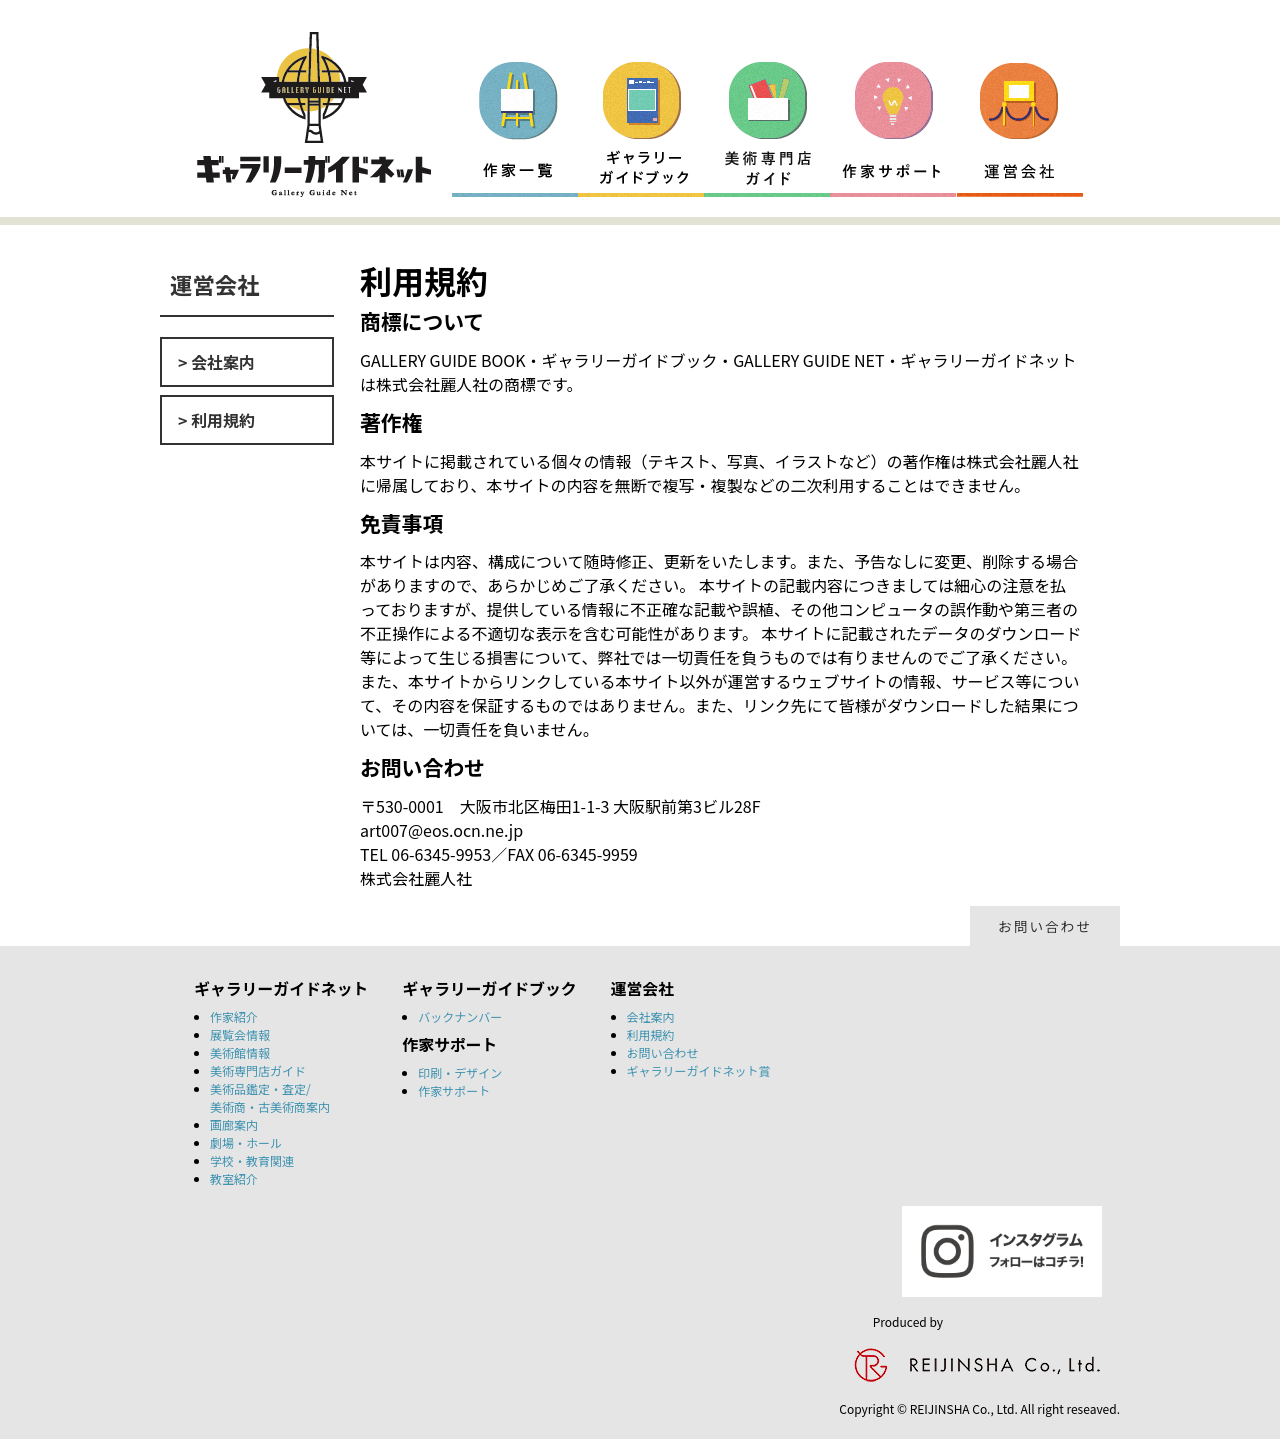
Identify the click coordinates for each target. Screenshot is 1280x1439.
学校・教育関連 (252, 1160)
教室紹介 (234, 1178)
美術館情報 (240, 1052)
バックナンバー (460, 1016)
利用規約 (651, 1034)
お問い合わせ (1045, 926)
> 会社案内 (216, 362)
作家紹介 (234, 1016)
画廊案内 (234, 1124)
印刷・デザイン (460, 1072)
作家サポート (454, 1090)
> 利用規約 (216, 420)
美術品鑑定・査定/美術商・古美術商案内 (270, 1097)
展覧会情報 (240, 1034)
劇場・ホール (246, 1142)
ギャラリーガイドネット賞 (699, 1070)
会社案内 (651, 1016)
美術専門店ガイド (258, 1070)
